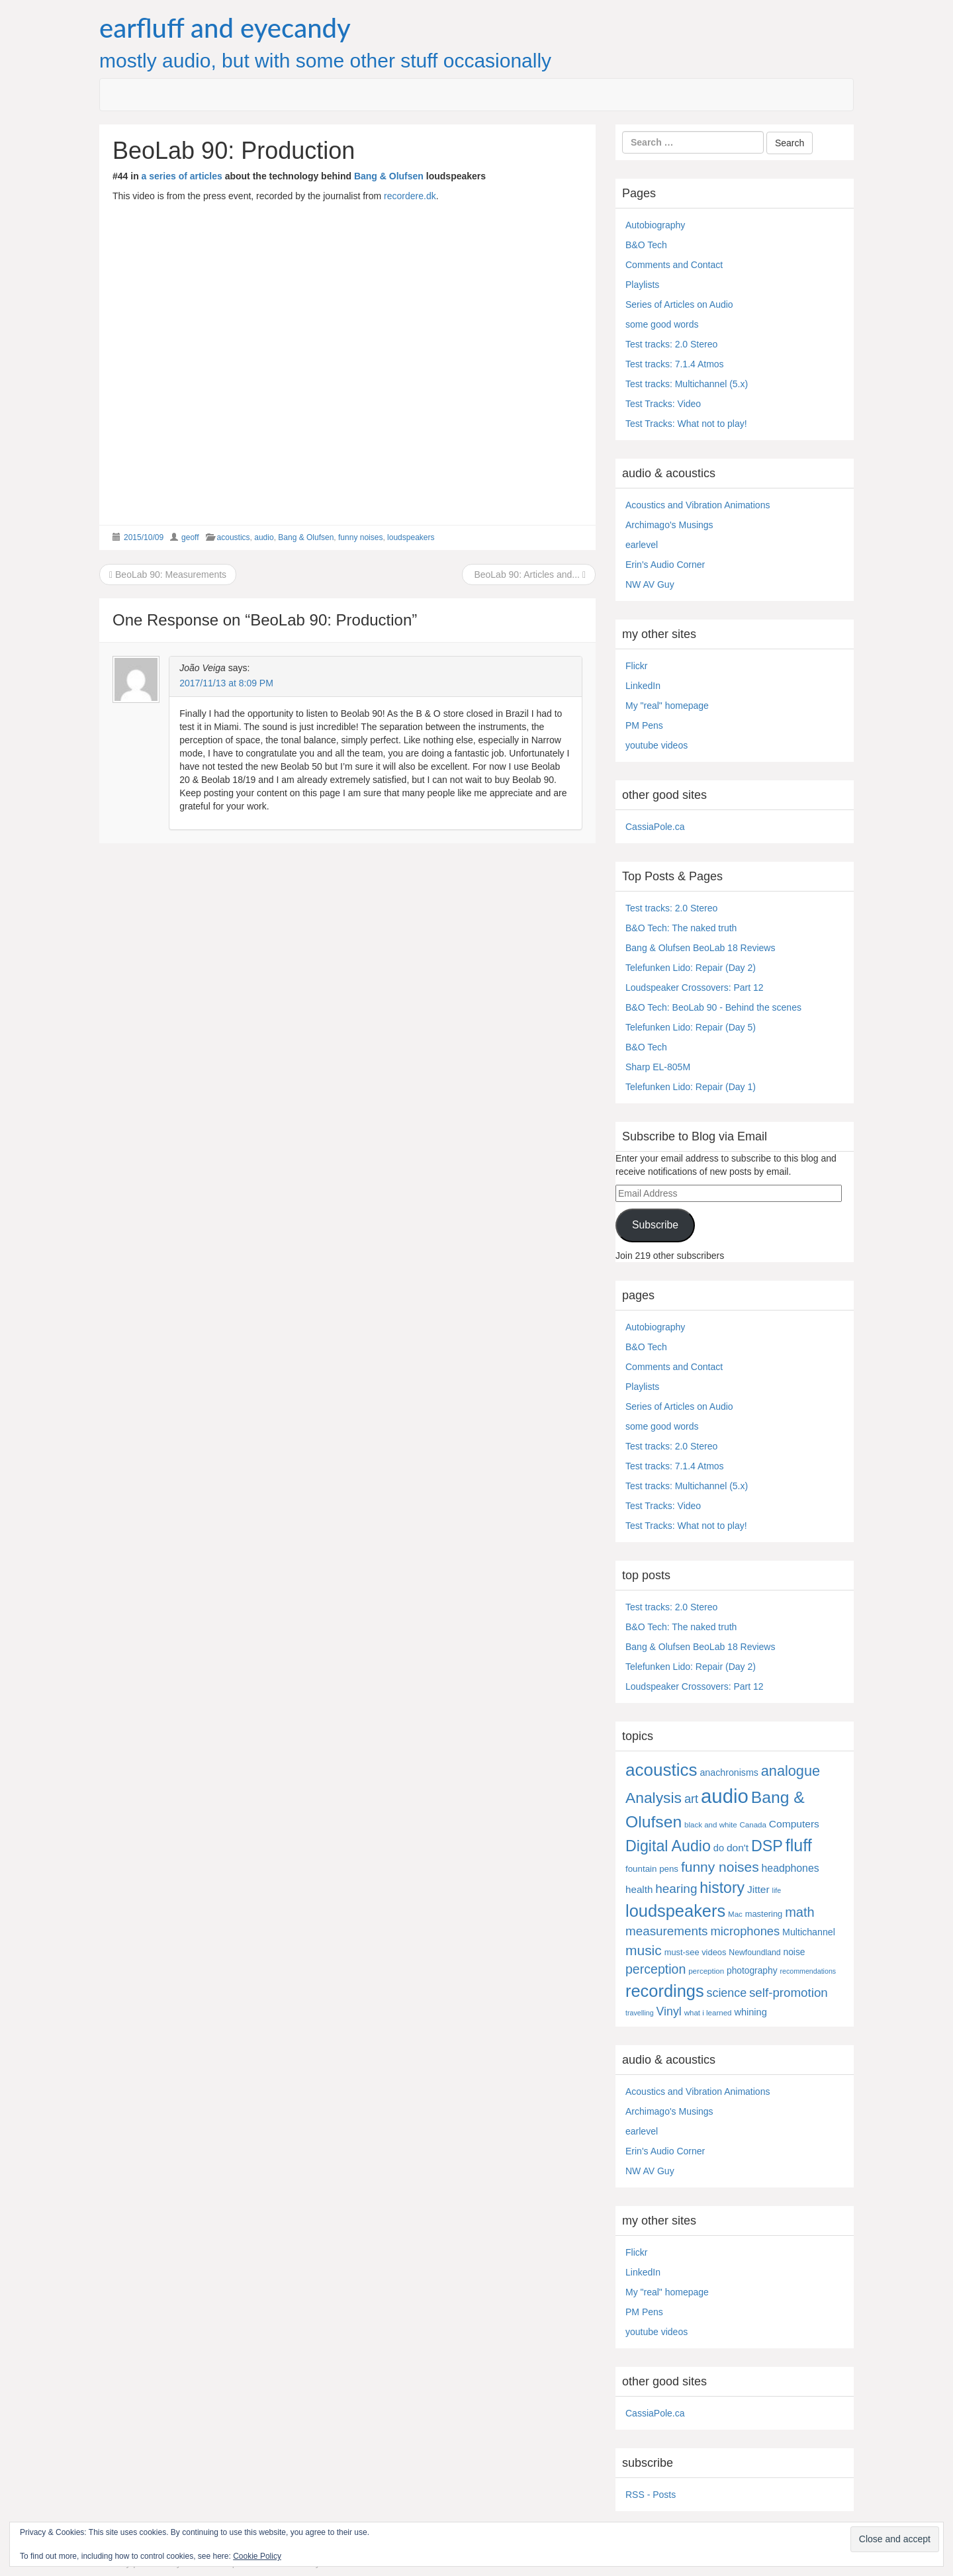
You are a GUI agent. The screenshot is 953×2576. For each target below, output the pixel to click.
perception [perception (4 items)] (706, 1971)
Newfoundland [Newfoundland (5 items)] (754, 1952)
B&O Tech (646, 245)
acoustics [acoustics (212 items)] (661, 1770)
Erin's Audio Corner (665, 564)
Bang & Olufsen (389, 176)
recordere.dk (410, 196)
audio (263, 537)
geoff (190, 537)
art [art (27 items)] (691, 1799)
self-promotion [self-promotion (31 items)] (788, 1993)
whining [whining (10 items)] (750, 2012)
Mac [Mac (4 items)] (735, 1914)
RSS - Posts (650, 2494)
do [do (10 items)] (718, 1848)
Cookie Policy (257, 2556)
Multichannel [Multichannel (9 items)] (808, 1932)
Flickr (636, 666)
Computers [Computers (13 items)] (794, 1823)
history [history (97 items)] (722, 1887)
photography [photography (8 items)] (752, 1971)
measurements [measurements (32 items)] (666, 1931)
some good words (662, 324)
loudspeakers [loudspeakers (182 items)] (675, 1911)
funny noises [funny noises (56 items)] (720, 1866)
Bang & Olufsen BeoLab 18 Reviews (700, 948)
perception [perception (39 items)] (655, 1969)
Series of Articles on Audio (679, 304)
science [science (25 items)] (727, 1993)
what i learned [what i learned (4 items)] (708, 2013)
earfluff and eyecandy (225, 28)
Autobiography (655, 225)
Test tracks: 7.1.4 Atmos (674, 364)
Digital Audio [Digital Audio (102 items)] (668, 1846)
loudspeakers (410, 537)
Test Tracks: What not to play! (686, 423)
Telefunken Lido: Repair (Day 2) (690, 967)
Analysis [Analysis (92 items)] (653, 1797)
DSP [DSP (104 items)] (767, 1846)
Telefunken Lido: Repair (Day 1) (690, 1086)
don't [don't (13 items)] (738, 1847)
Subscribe (655, 1224)
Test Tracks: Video (663, 403)
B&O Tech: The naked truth (681, 928)
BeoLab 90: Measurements (167, 574)
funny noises (360, 537)
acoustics (233, 537)
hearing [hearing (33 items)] (676, 1889)
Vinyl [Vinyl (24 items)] (669, 2011)
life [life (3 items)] (777, 1890)
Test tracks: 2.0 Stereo (671, 344)
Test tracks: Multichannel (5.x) (686, 384)
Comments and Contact (674, 264)
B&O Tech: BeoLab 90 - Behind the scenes (713, 1007)
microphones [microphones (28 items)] (745, 1931)
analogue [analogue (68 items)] (790, 1771)
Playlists (642, 284)
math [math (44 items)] (799, 1912)
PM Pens (644, 725)
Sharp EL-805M (657, 1067)
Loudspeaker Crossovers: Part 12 (694, 987)
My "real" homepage (667, 705)
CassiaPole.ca (655, 826)
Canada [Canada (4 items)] (753, 1825)
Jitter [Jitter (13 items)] (758, 1889)
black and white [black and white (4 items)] (710, 1825)
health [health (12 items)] (639, 1889)
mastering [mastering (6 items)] (764, 1914)
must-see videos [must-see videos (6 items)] (695, 1952)
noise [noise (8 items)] (794, 1952)
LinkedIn (642, 685)
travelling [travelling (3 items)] (639, 2013)
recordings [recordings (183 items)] (664, 1991)
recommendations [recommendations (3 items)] (808, 1971)
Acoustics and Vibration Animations (697, 505)
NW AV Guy (649, 584)
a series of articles (182, 176)
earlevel (641, 544)
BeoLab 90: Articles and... (529, 574)
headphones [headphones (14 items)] (790, 1868)
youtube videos (656, 745)
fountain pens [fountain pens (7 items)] (651, 1869)
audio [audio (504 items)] (725, 1796)
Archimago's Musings (669, 525)
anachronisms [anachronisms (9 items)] (729, 1772)
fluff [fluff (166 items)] (799, 1845)
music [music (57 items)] (643, 1950)
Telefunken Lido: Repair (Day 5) (690, 1027)
